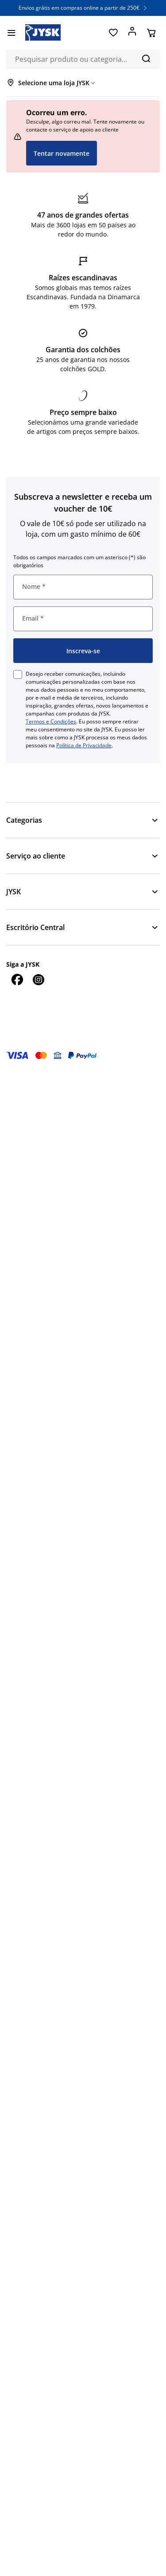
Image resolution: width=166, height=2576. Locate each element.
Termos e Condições (51, 721)
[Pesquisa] (146, 58)
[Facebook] (16, 979)
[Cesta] (151, 33)
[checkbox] (17, 674)
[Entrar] (132, 32)
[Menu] (11, 33)
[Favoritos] (113, 33)
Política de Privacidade (84, 745)
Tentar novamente (61, 153)
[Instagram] (38, 979)
